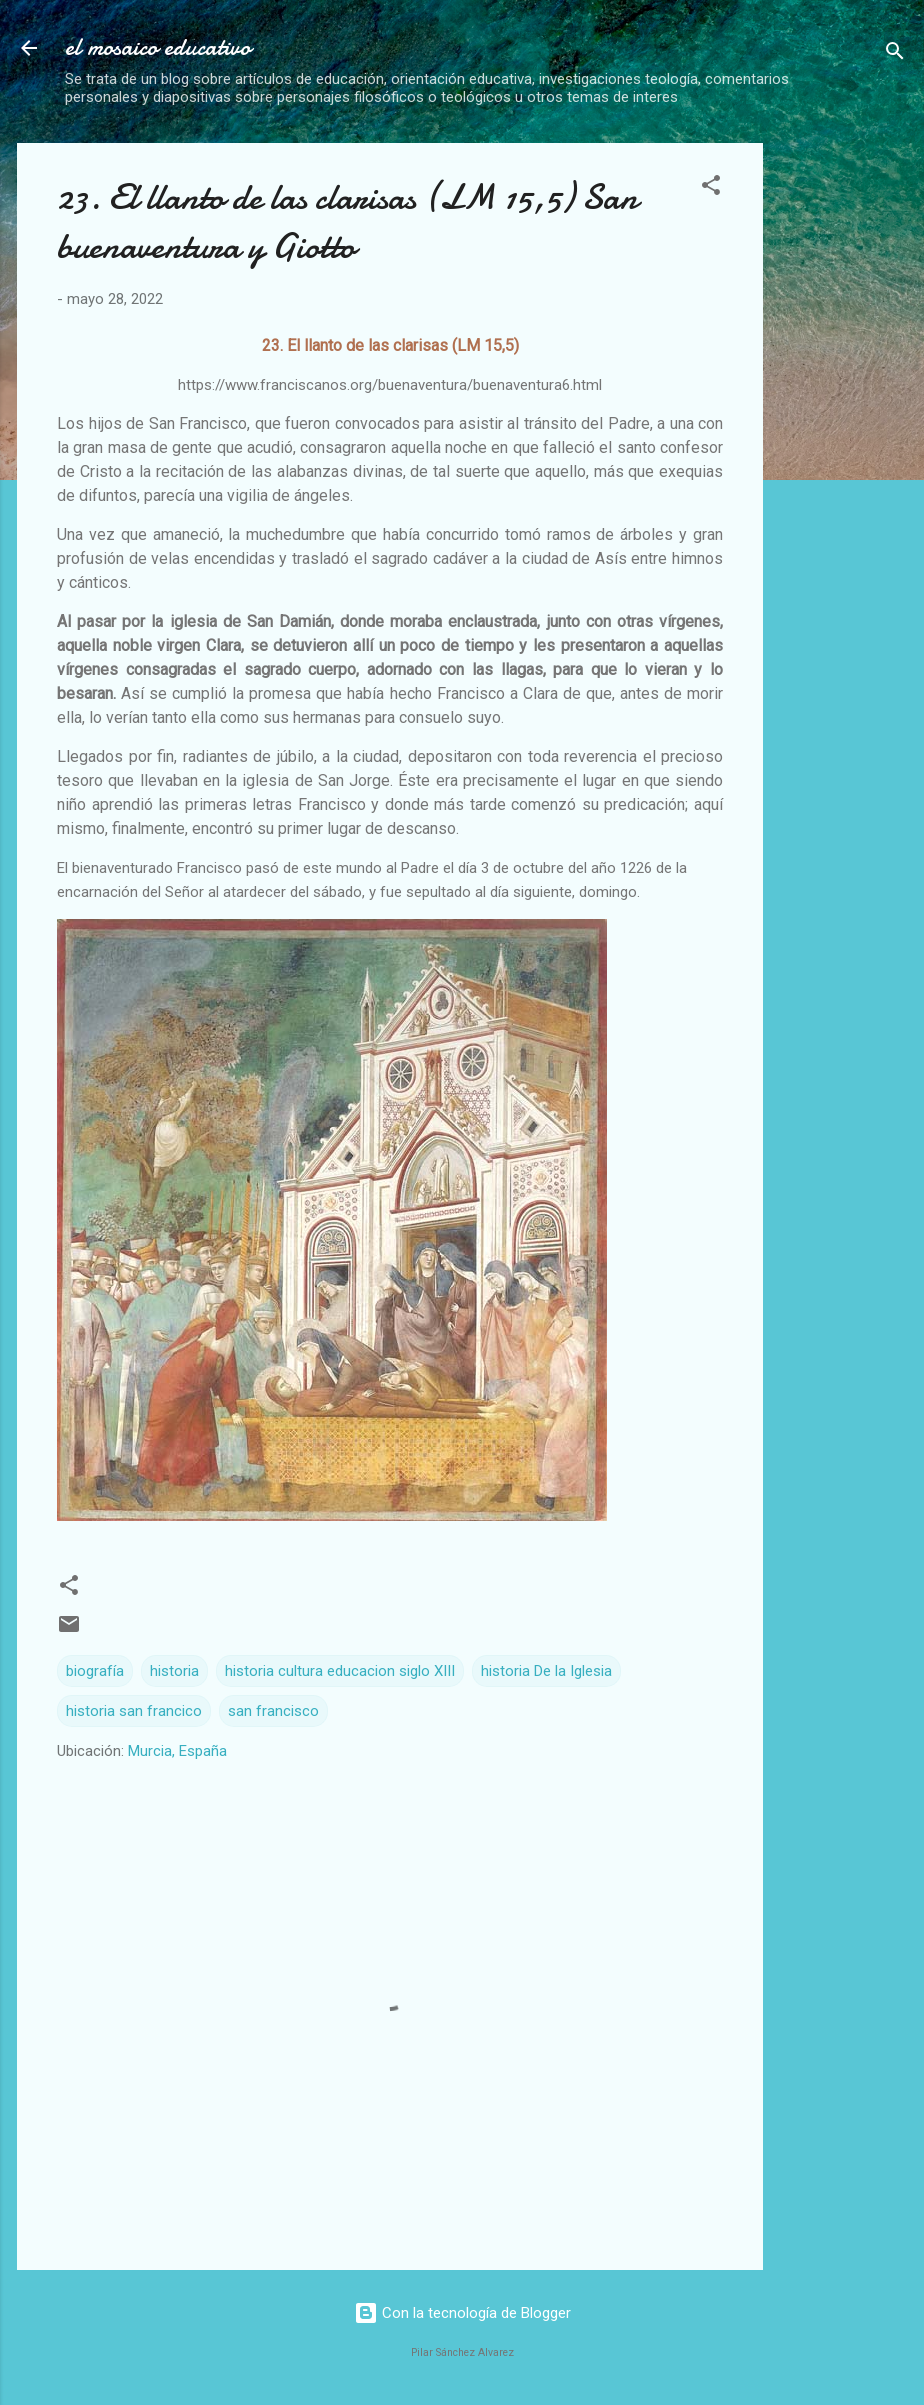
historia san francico (134, 1711)
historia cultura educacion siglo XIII (340, 1671)
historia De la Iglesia (546, 1671)
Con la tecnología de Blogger (462, 2313)
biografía (95, 1671)
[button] (711, 188)
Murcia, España (177, 1751)
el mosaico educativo (158, 47)
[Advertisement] (851, 443)
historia (174, 1671)
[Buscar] (895, 54)
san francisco (273, 1711)
